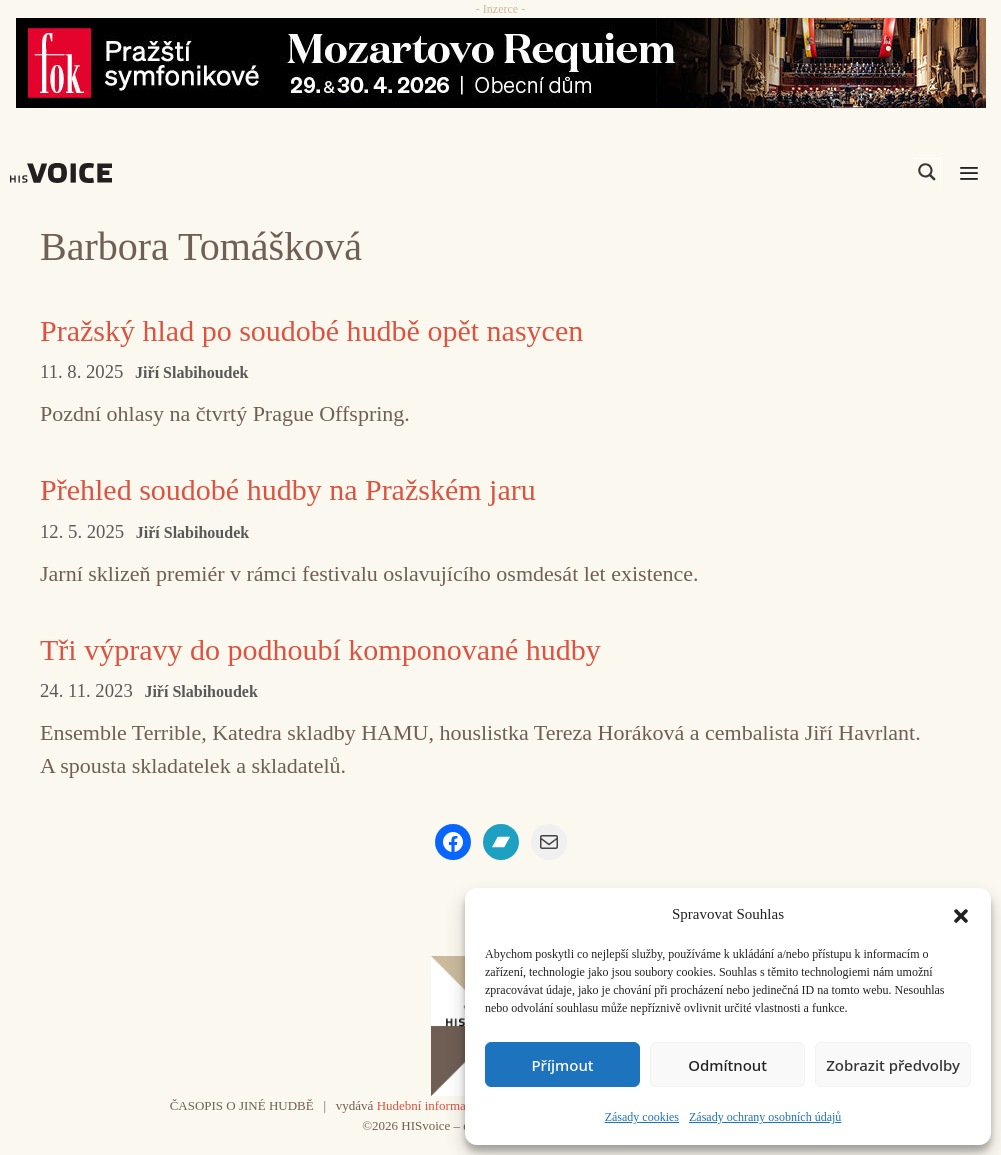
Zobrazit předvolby (893, 1065)
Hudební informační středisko (454, 1105)
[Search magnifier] (927, 172)
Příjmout (562, 1065)
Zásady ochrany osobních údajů (765, 1117)
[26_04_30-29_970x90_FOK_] (500, 63)
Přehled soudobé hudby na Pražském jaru (288, 489)
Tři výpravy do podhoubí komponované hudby (320, 649)
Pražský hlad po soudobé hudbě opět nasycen (311, 330)
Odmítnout (727, 1065)
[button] (961, 914)
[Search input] (832, 172)
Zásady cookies (642, 1117)
